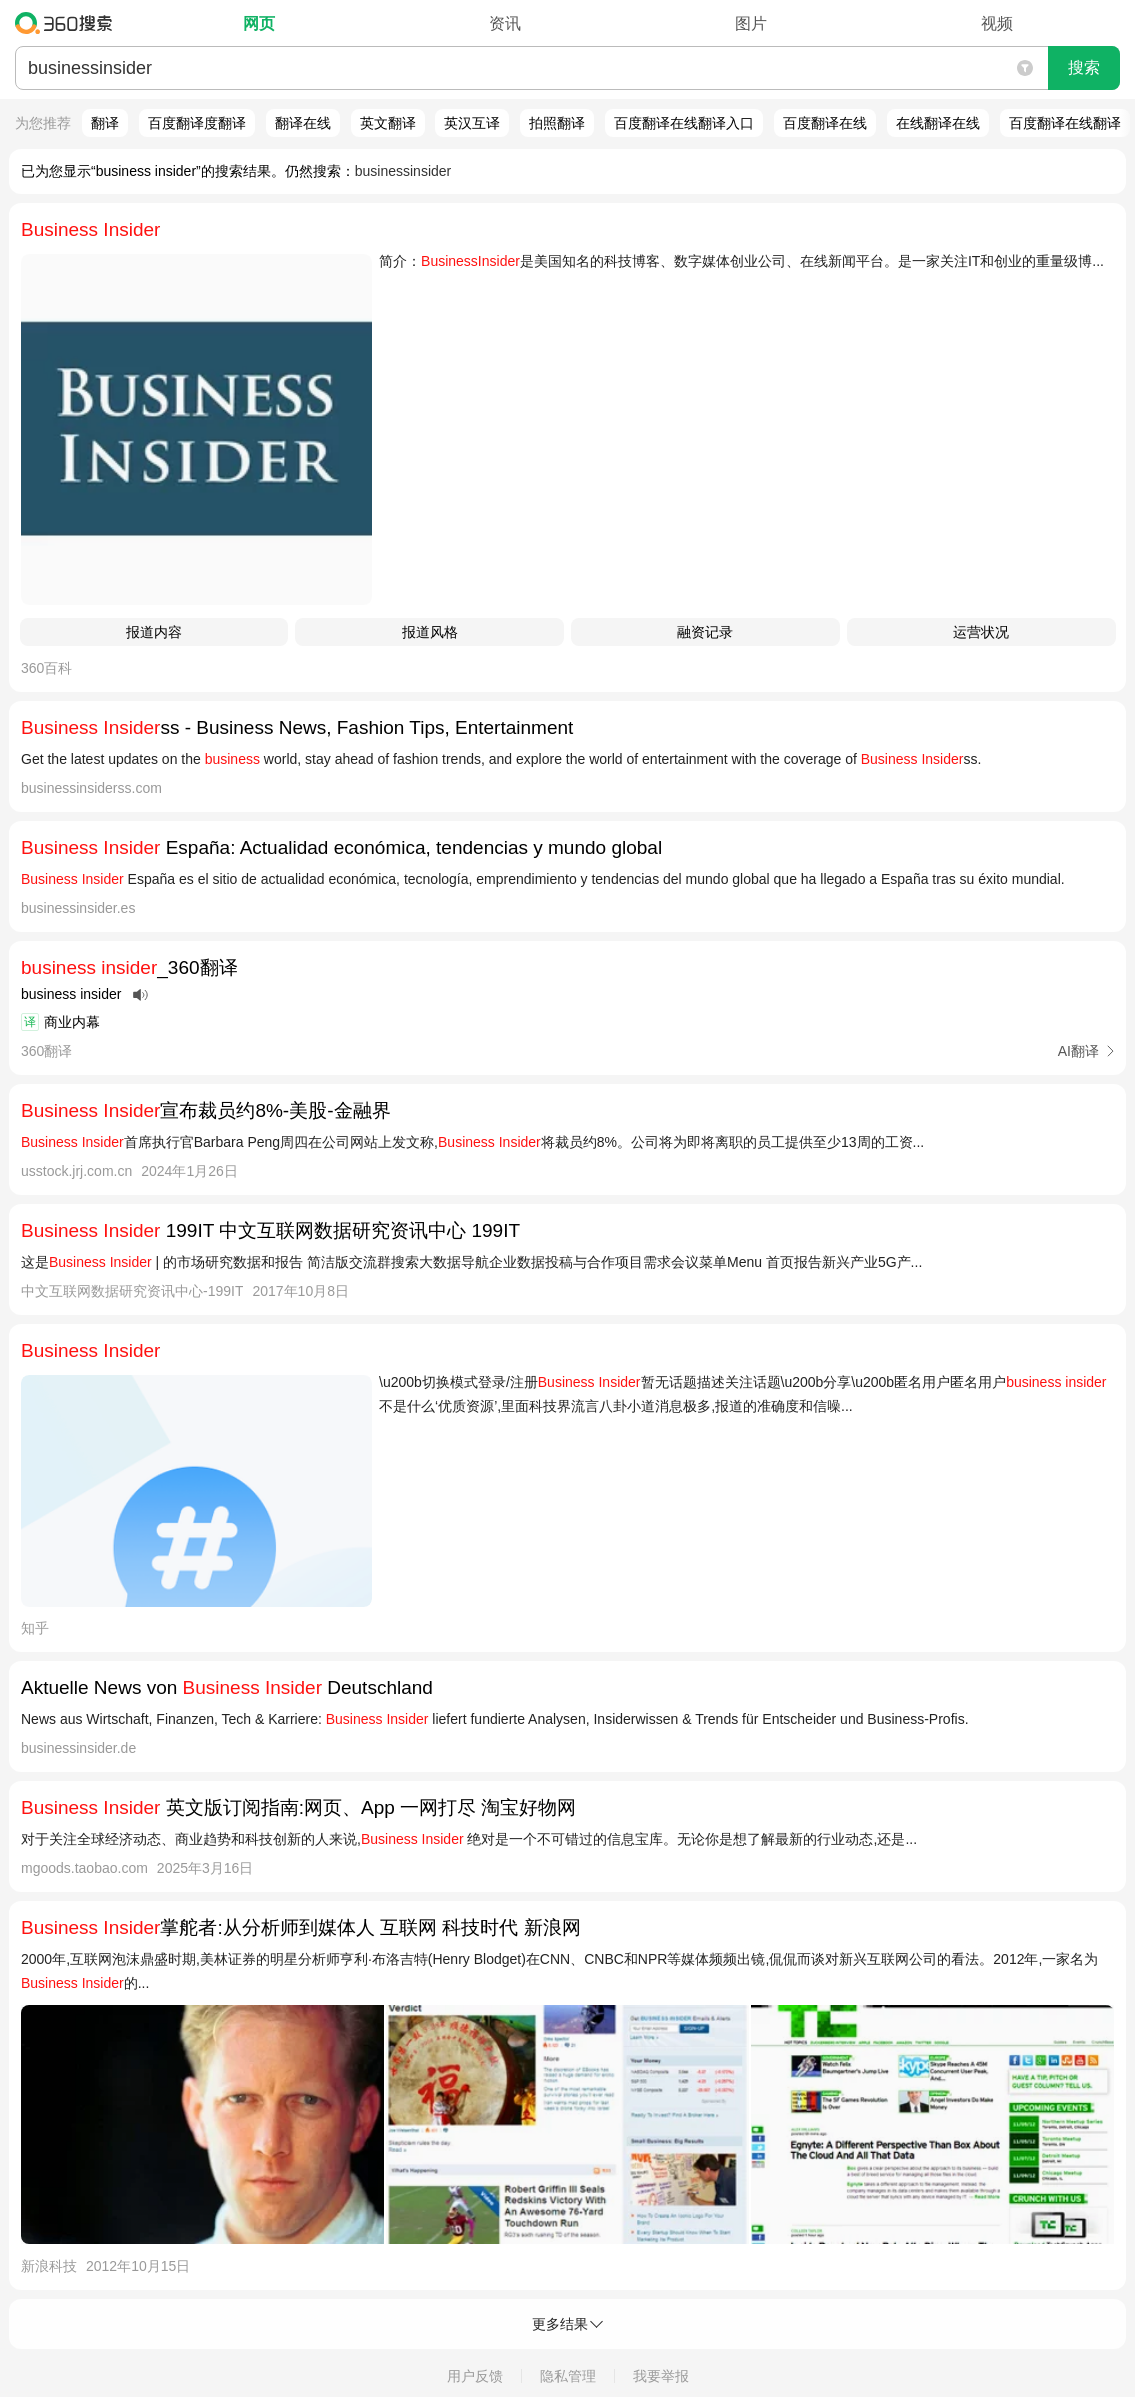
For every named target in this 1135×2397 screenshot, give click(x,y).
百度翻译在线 (825, 123)
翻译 (105, 123)
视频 (997, 23)
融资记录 (705, 632)
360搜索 (68, 23)
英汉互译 (472, 123)
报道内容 (154, 632)
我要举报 (661, 2376)
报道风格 (430, 632)
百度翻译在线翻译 (1065, 123)
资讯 (505, 23)
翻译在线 (303, 123)
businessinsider (403, 171)
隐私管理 (568, 2376)
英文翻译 (388, 123)
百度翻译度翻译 (197, 123)
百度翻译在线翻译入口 (684, 123)
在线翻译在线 (938, 123)
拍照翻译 (557, 123)
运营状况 (981, 632)
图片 (751, 23)
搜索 (1084, 67)
